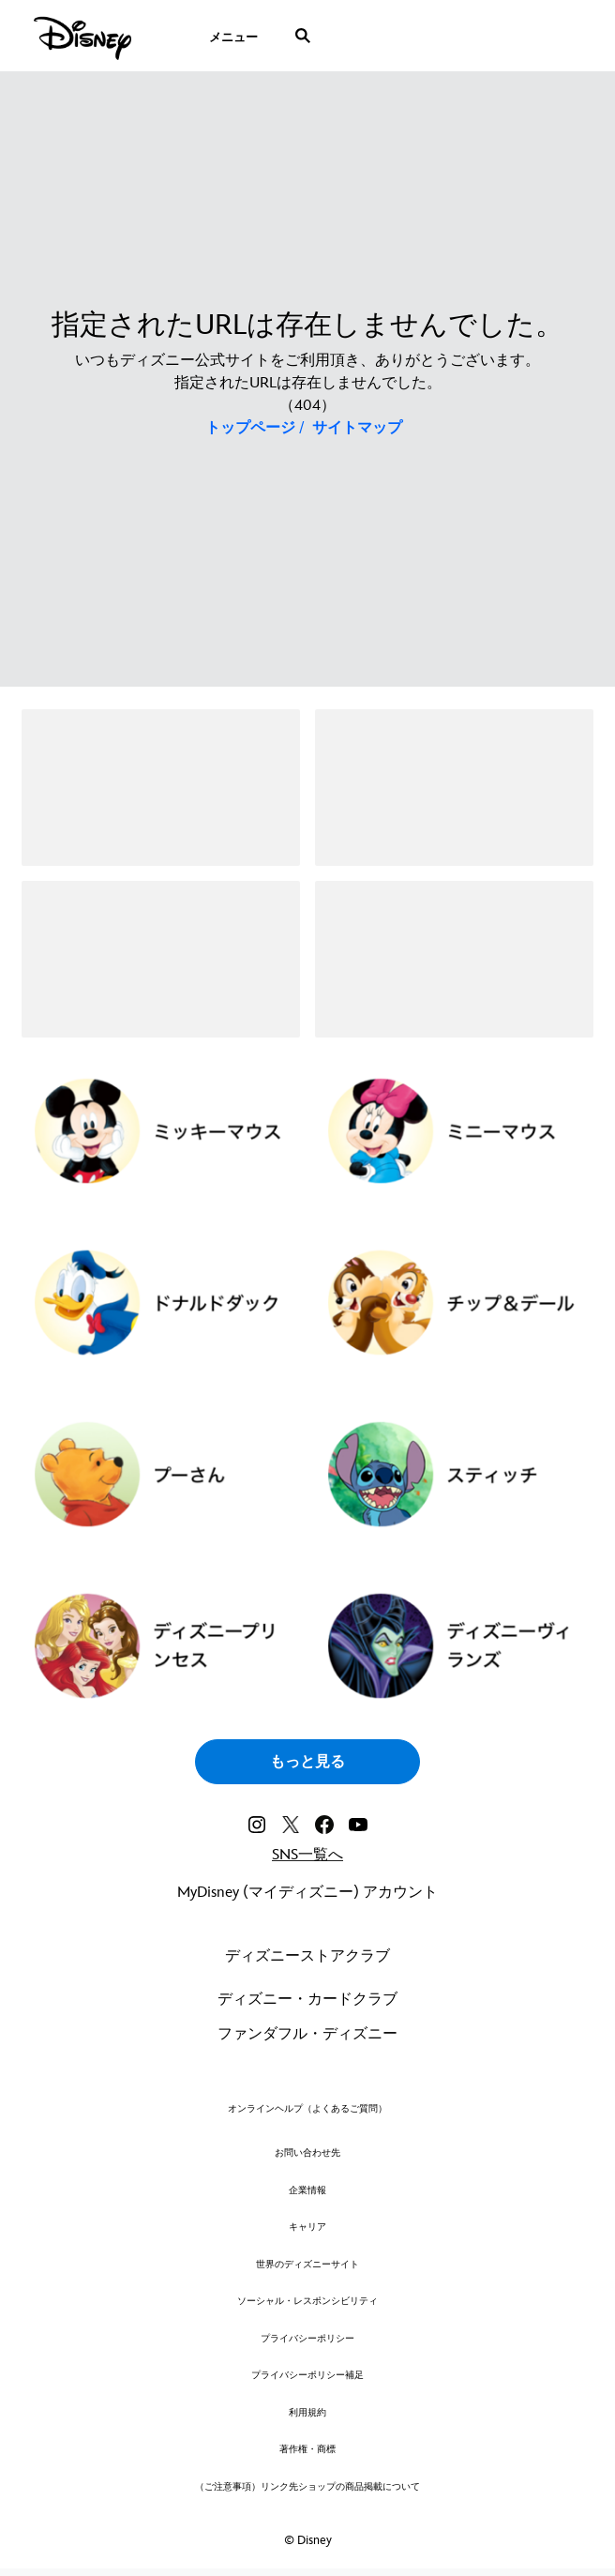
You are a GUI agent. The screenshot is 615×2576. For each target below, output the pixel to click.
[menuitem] (233, 35)
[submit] (302, 35)
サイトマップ (357, 428)
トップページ (250, 428)
